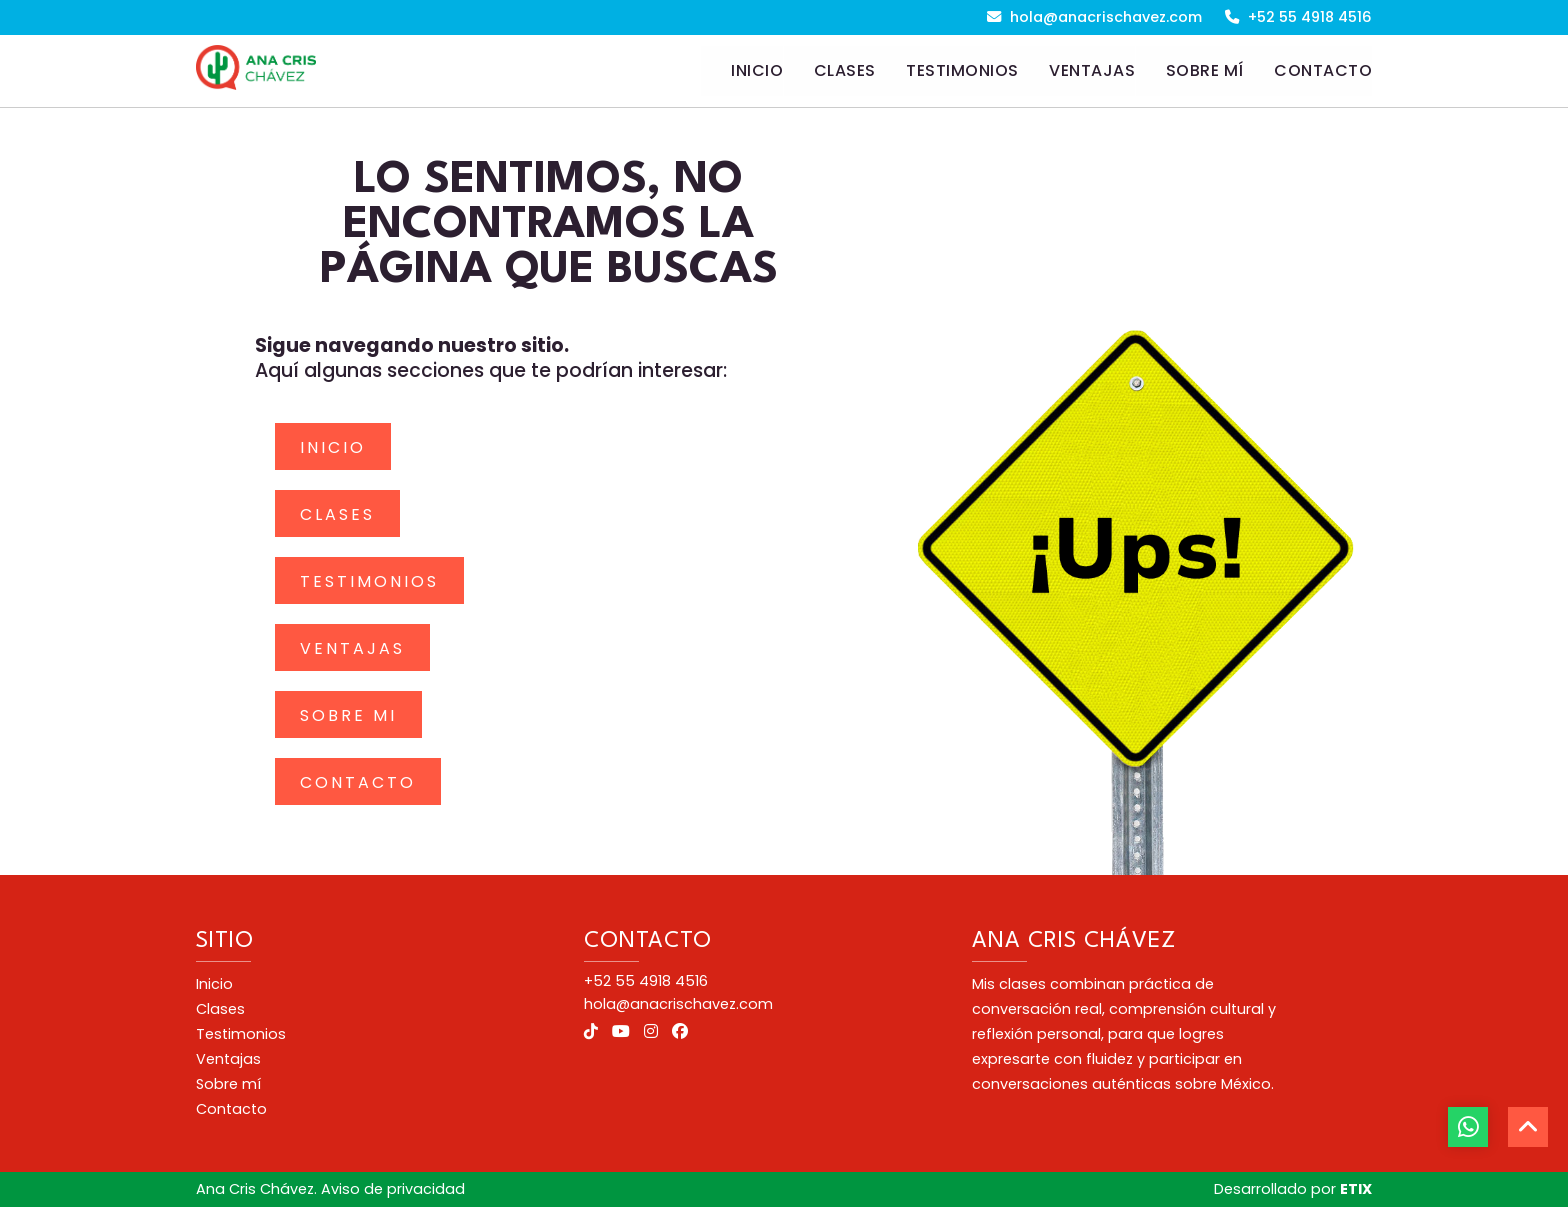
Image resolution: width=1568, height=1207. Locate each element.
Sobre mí (228, 1084)
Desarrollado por (1293, 1189)
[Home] (742, 71)
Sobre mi (348, 715)
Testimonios (369, 581)
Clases (337, 514)
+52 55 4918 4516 (1298, 17)
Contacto (358, 782)
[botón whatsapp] (1468, 1127)
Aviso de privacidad (393, 1189)
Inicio (333, 447)
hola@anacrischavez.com (1094, 17)
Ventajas (352, 648)
